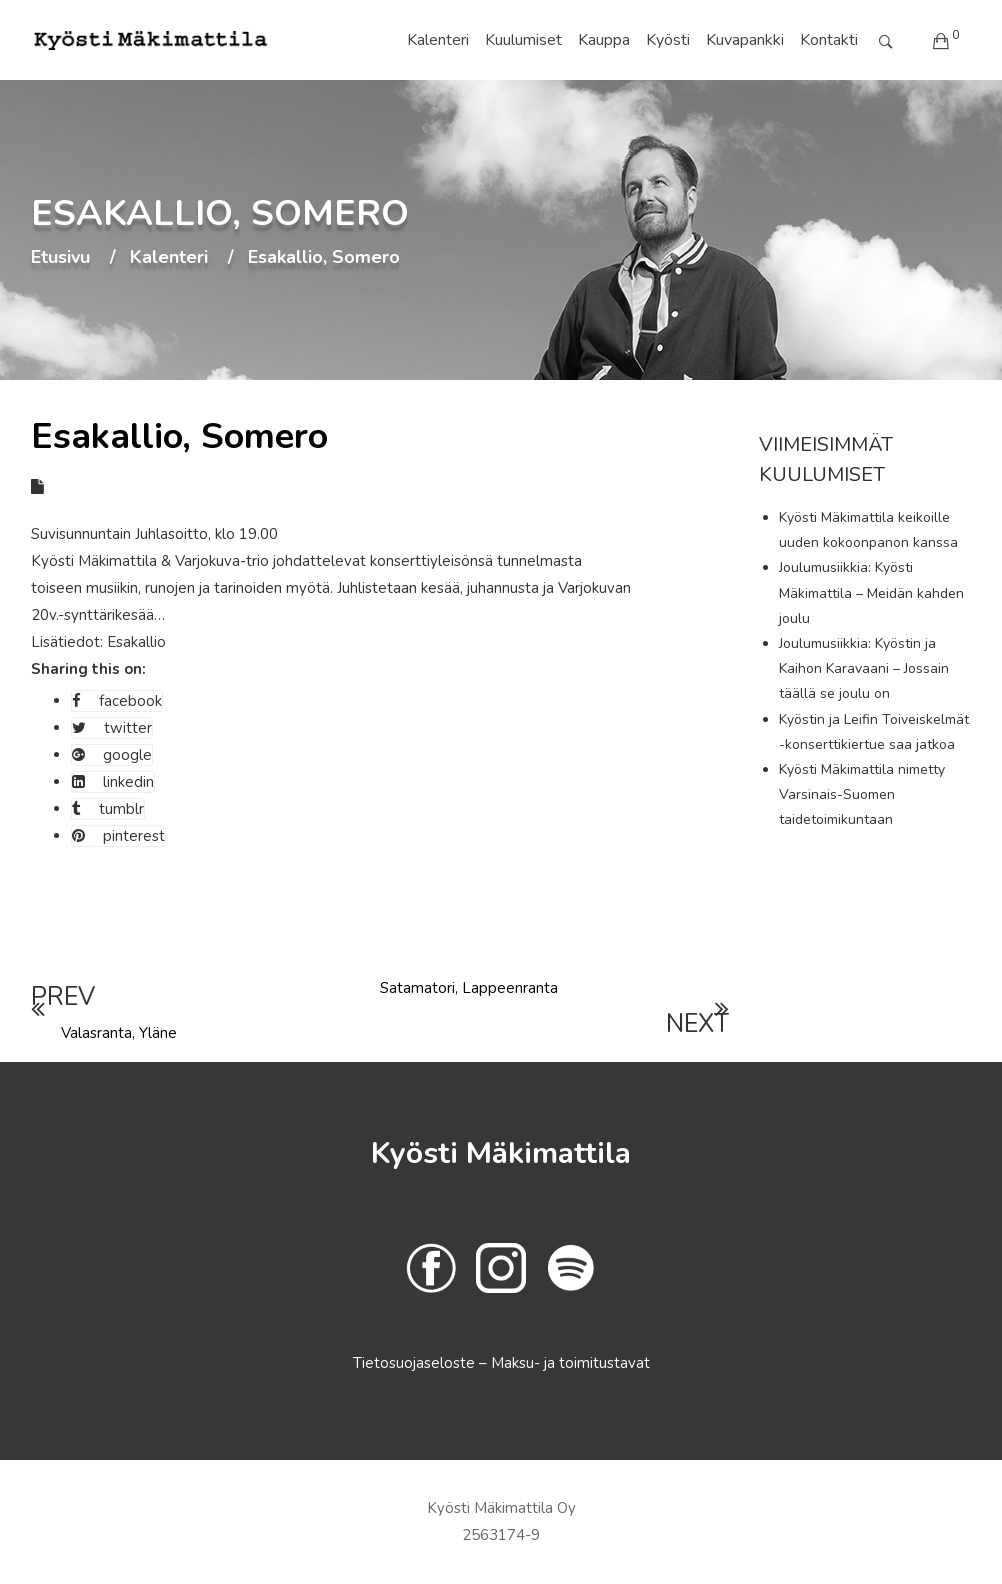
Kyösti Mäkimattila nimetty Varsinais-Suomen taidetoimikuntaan (862, 794)
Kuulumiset (523, 40)
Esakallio (136, 642)
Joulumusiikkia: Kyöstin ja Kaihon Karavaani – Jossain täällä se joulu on (864, 668)
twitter (112, 728)
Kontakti (829, 40)
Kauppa (604, 40)
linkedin (113, 782)
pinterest (118, 836)
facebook (117, 701)
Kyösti (668, 40)
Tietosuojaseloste (416, 1363)
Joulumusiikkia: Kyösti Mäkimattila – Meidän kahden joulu (871, 592)
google (112, 755)
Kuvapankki (745, 40)
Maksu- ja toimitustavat (570, 1363)
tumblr (108, 809)
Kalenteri (438, 40)
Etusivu (60, 258)
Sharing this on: (88, 669)
